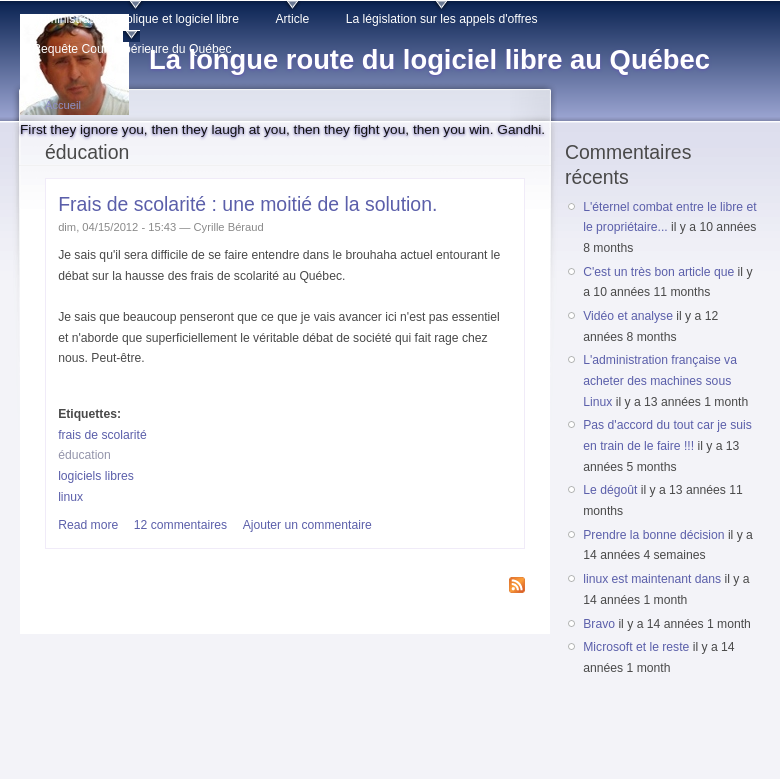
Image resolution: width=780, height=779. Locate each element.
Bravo (599, 624)
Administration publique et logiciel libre (135, 19)
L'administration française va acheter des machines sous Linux (660, 380)
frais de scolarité (102, 435)
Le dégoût (610, 490)
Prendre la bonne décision (653, 535)
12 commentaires (180, 525)
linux (70, 497)
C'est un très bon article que (658, 272)
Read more (88, 525)
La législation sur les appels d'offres (442, 19)
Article (292, 19)
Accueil (63, 105)
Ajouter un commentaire (307, 525)
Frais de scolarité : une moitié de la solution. (247, 204)
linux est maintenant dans (652, 579)
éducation (84, 455)
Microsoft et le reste (636, 647)
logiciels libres (96, 476)
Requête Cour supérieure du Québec (131, 49)
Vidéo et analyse (628, 316)
